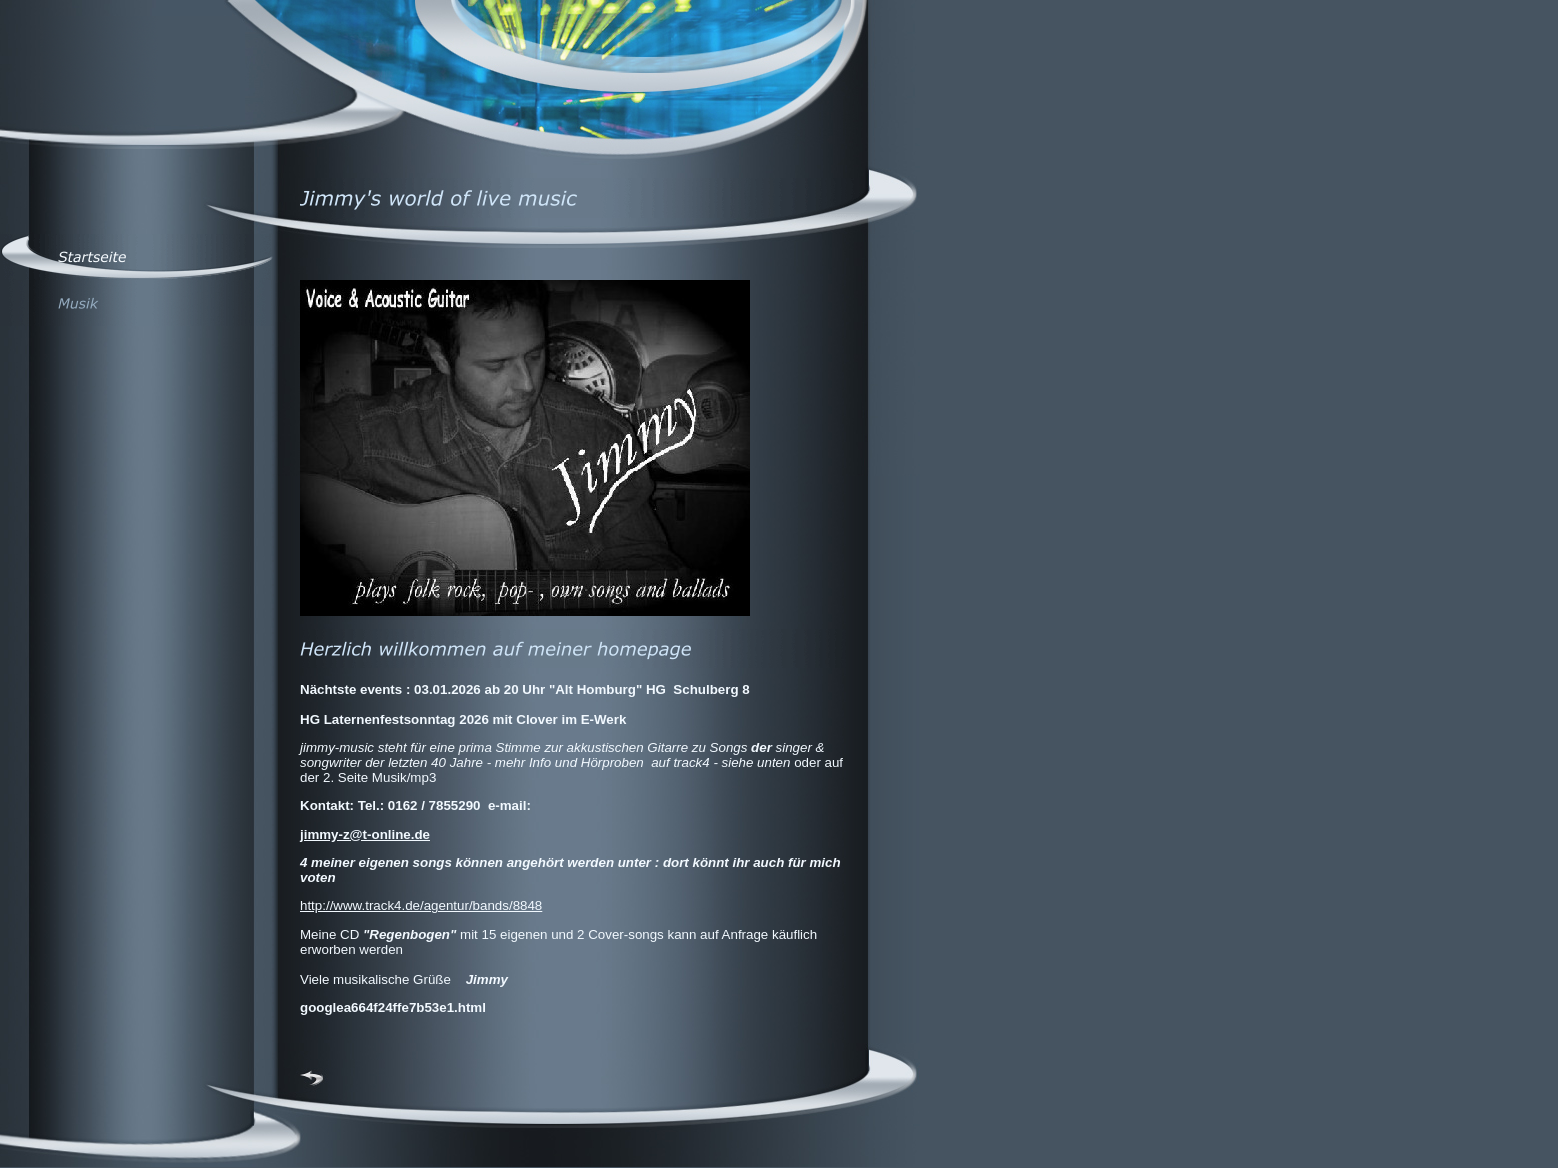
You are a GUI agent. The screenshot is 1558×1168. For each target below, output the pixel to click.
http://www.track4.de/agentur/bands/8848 (421, 905)
